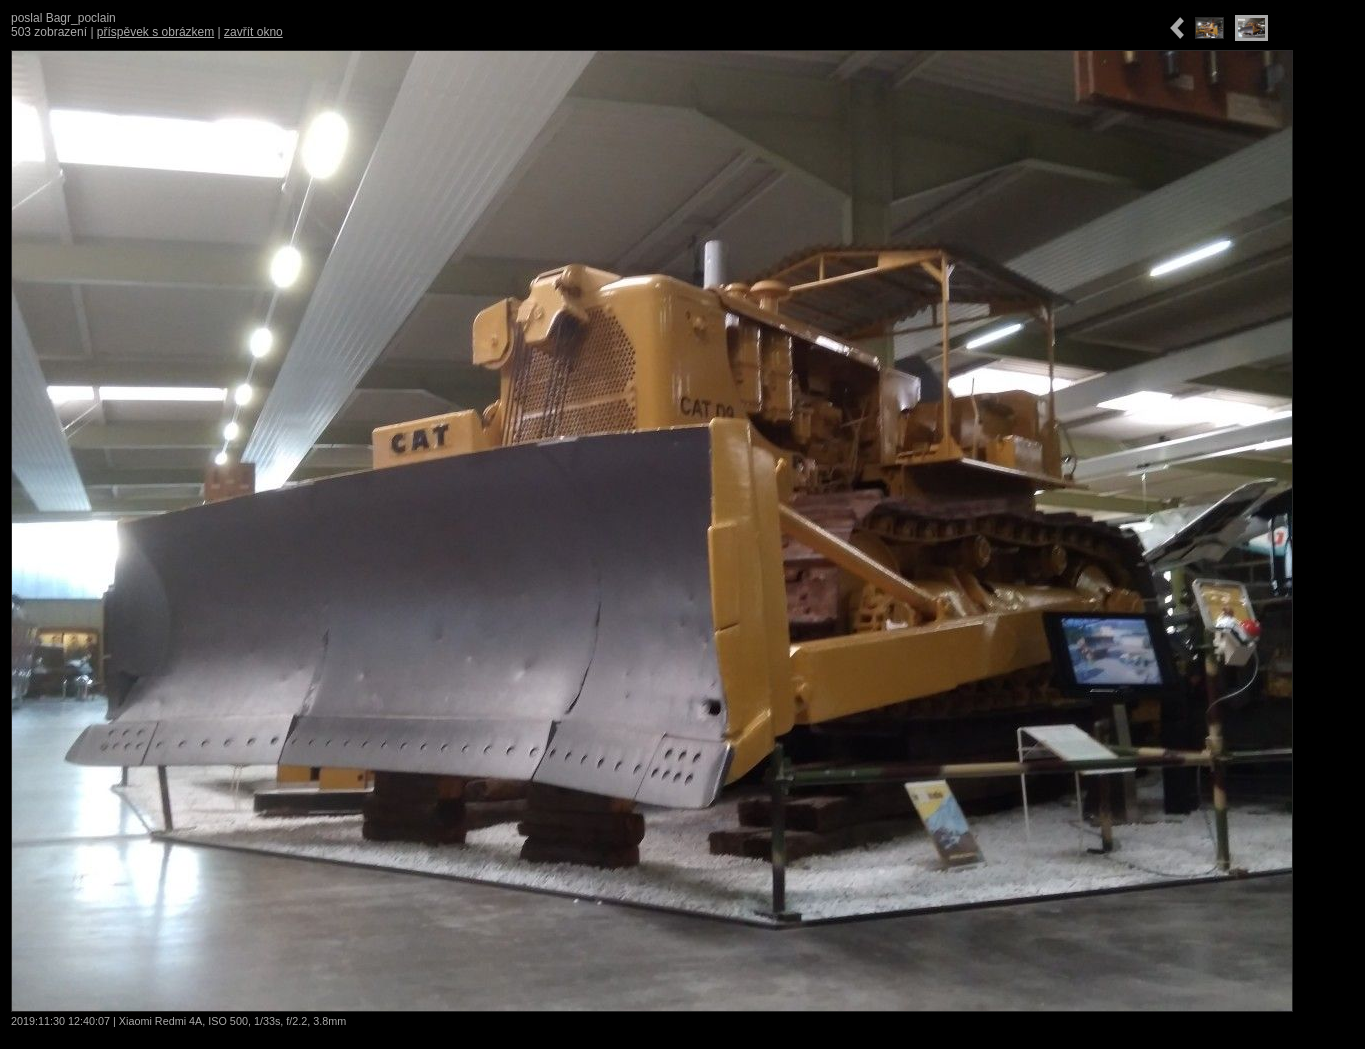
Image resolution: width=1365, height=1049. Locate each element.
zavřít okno (253, 32)
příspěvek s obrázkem (155, 32)
